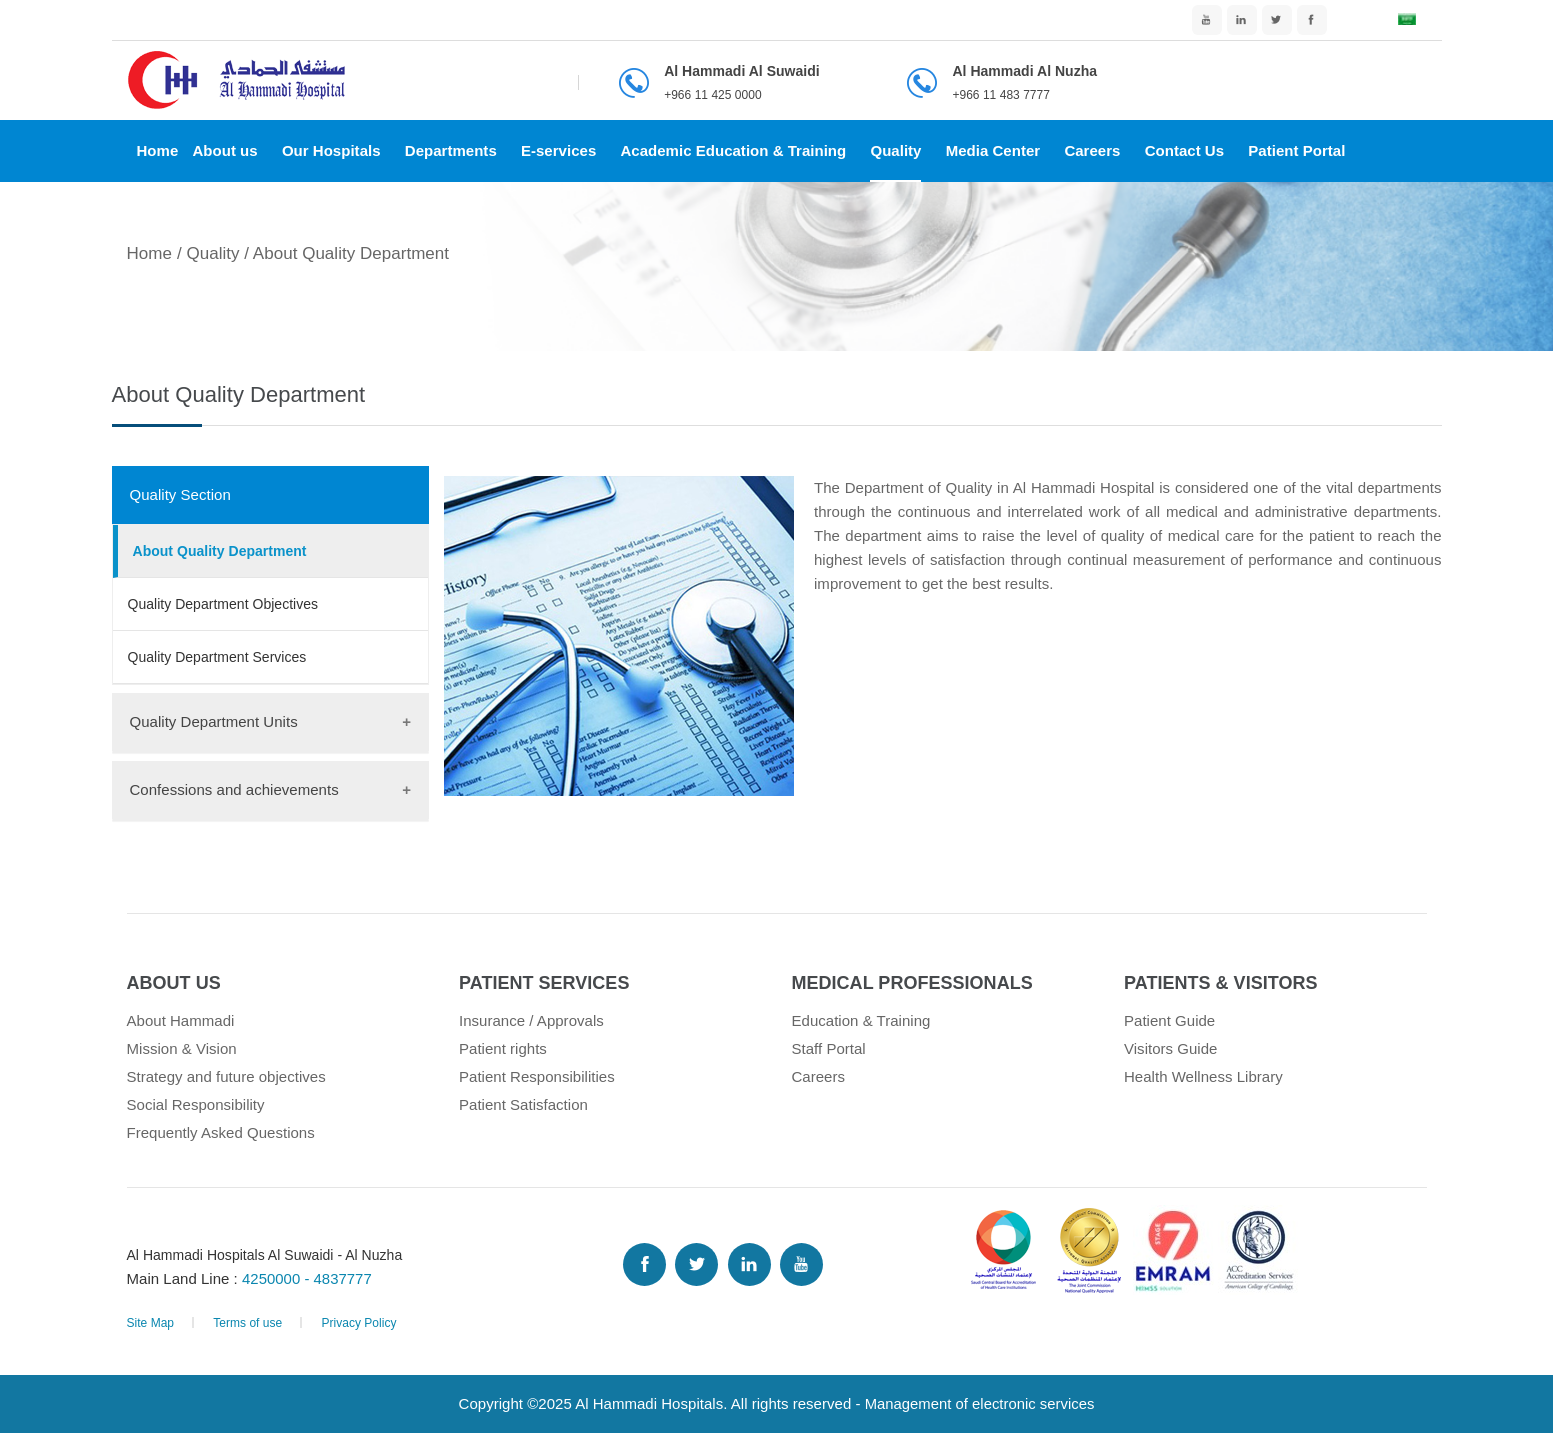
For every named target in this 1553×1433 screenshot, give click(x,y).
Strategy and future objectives (226, 1076)
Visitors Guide (1170, 1048)
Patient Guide (1169, 1020)
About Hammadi (181, 1020)
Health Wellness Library (1203, 1076)
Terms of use (247, 1323)
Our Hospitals (331, 150)
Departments (451, 150)
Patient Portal (1296, 150)
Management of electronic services (979, 1403)
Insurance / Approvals (531, 1020)
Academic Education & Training (733, 150)
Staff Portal (829, 1048)
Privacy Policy (358, 1323)
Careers (1092, 150)
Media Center (993, 150)
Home (158, 150)
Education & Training (861, 1020)
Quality (895, 150)
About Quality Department (220, 551)
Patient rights (503, 1048)
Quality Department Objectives (223, 604)
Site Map (151, 1323)
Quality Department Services (217, 657)
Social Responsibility (196, 1104)
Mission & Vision (182, 1048)
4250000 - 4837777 (307, 1278)
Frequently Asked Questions (221, 1132)
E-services (558, 150)
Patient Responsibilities (537, 1076)
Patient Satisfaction (523, 1104)
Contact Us (1184, 150)
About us (224, 150)
